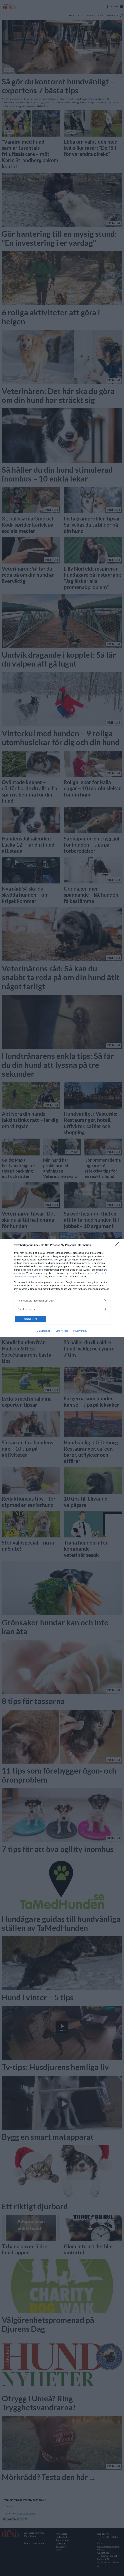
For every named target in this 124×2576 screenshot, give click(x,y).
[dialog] (62, 1288)
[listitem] (62, 1300)
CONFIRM (30, 1319)
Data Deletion (44, 1331)
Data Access (62, 1331)
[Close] (118, 1245)
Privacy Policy (80, 1331)
